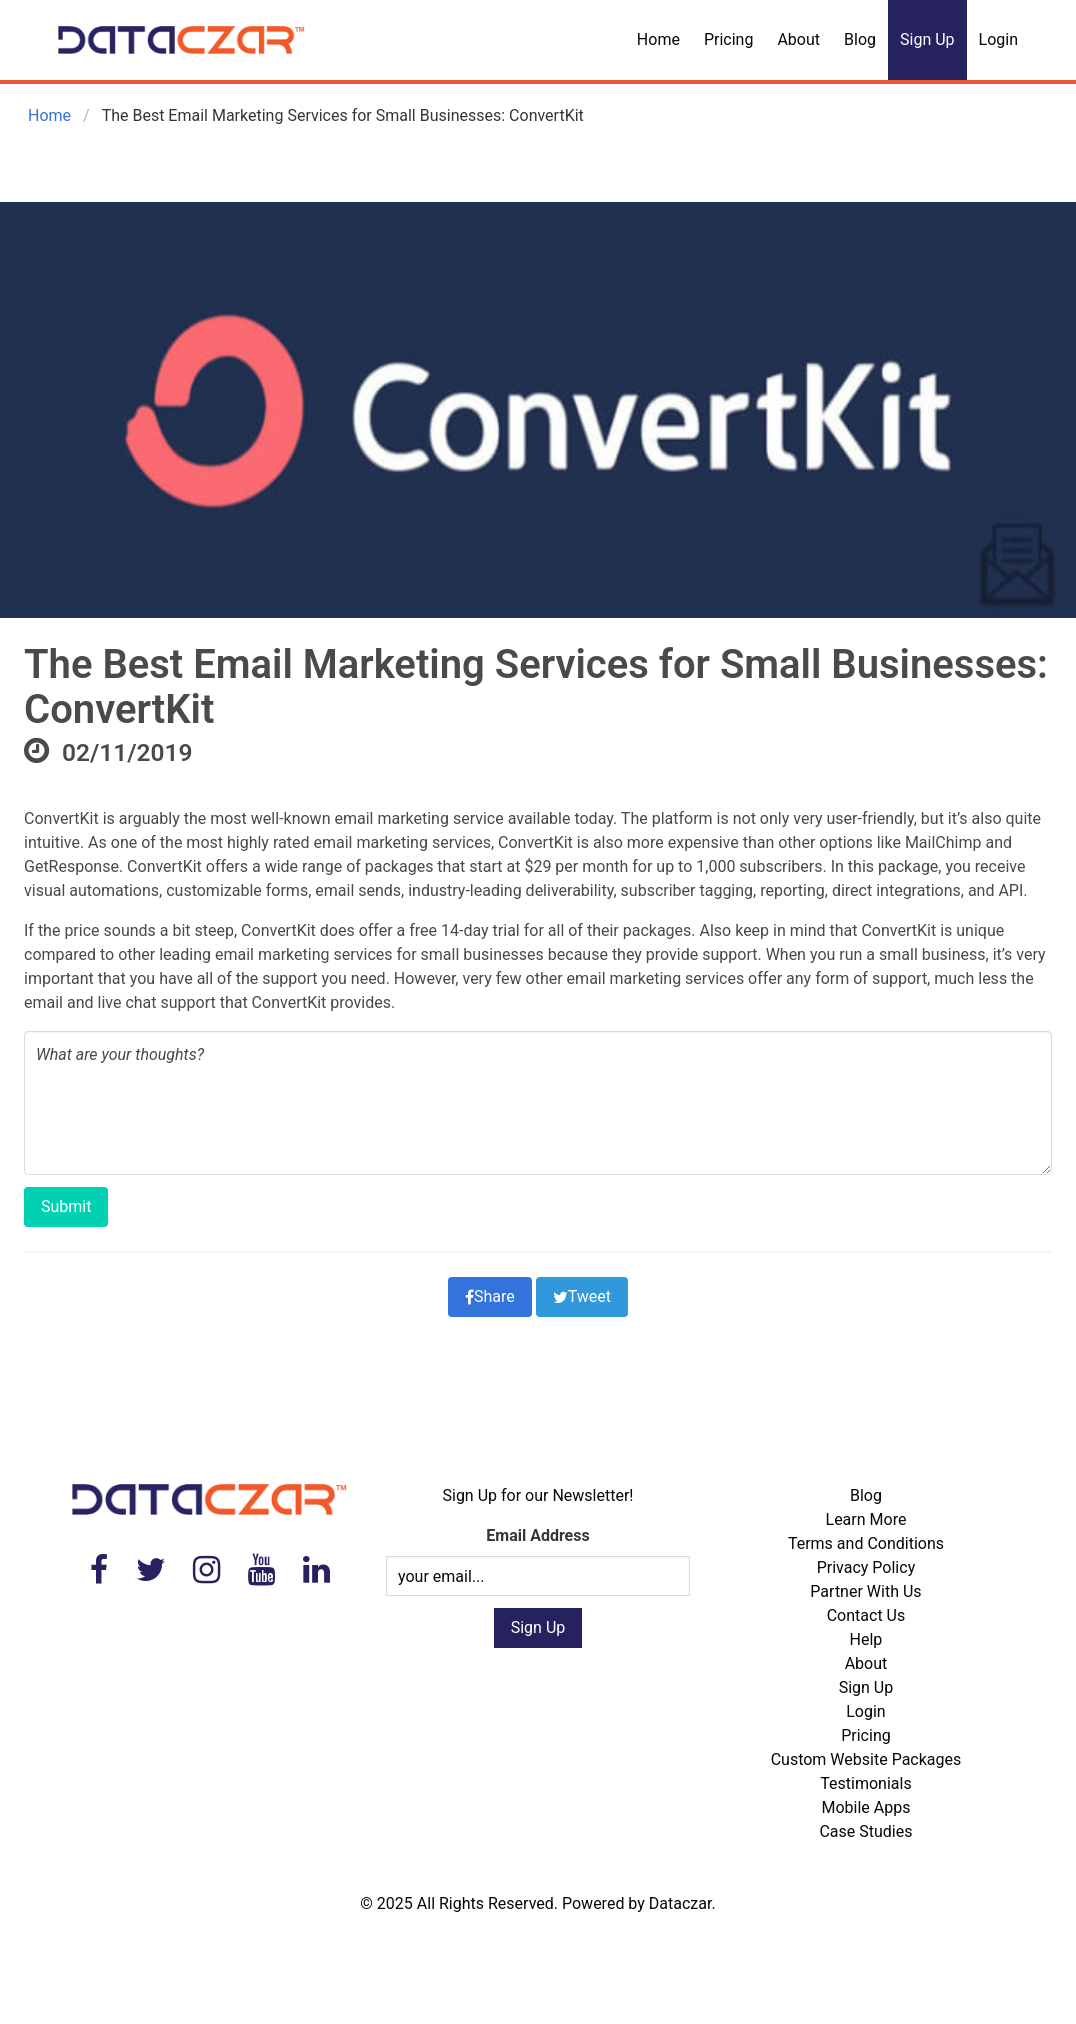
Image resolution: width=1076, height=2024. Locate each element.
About (798, 39)
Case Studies (865, 1831)
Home (658, 39)
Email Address (537, 1535)
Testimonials (865, 1783)
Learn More (866, 1519)
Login (998, 39)
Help (866, 1639)
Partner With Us (865, 1591)
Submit (66, 1206)
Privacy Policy (866, 1567)
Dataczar (680, 1903)
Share (490, 1296)
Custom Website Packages (866, 1759)
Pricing (729, 39)
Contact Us (866, 1615)
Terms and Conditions (866, 1543)
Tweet (582, 1296)
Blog (860, 39)
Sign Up (927, 39)
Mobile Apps (865, 1807)
